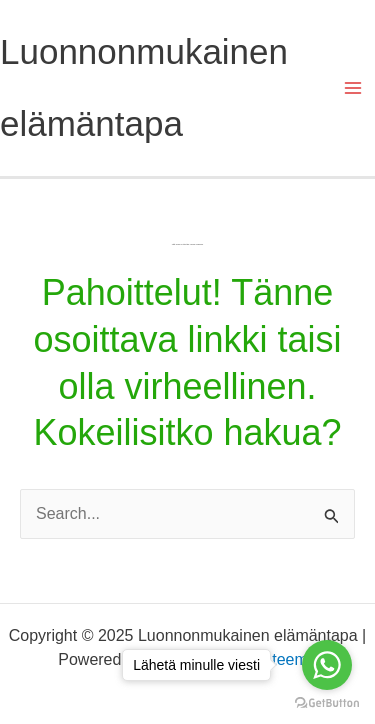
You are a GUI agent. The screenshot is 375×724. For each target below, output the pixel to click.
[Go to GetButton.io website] (327, 703)
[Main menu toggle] (353, 88)
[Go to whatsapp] (327, 665)
